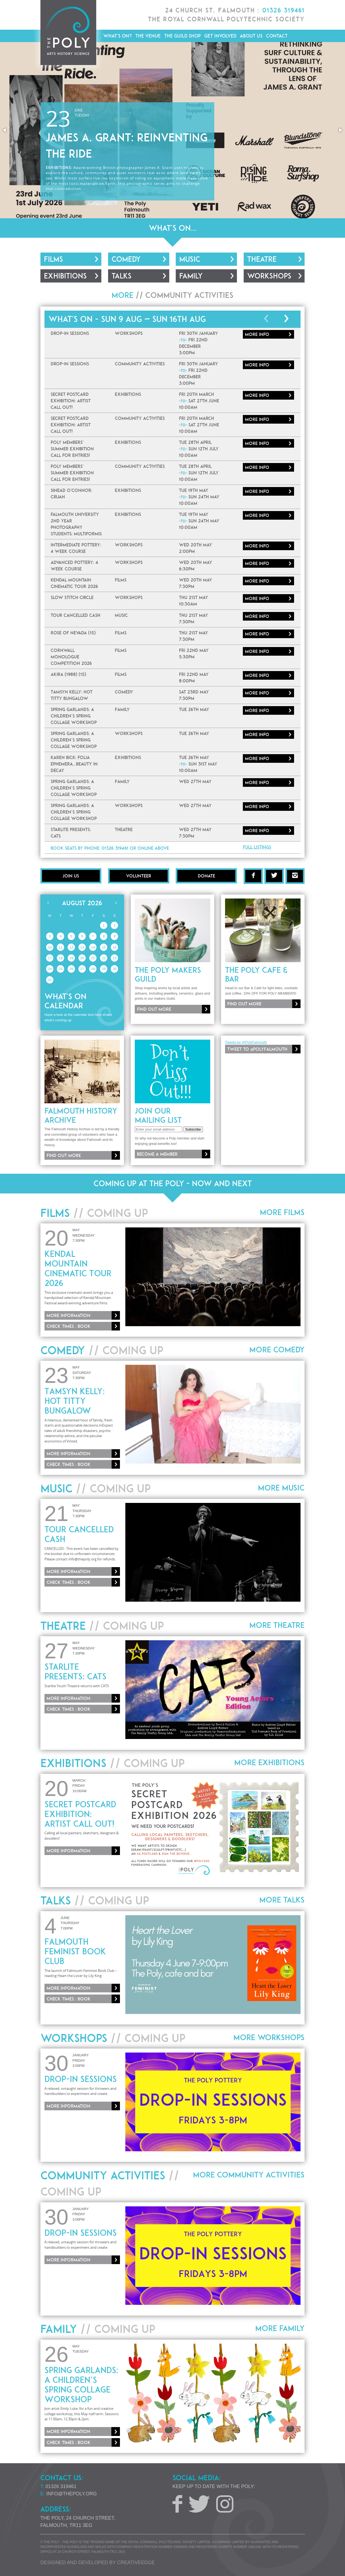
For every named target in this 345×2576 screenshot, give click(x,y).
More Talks (282, 1899)
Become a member (157, 1154)
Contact (277, 36)
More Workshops (269, 2037)
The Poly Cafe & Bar (256, 974)
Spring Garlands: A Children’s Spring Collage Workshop (81, 2384)
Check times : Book (69, 1326)
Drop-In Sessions (80, 2079)
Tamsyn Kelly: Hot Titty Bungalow (74, 1400)
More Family (280, 2328)
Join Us (71, 876)
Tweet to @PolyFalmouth (257, 1049)
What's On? (117, 36)
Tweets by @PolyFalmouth (246, 1042)
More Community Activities (249, 2174)
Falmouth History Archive (80, 1115)
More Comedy (277, 1349)
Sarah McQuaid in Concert (123, 169)
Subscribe (193, 1129)
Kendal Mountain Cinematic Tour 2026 (78, 1268)
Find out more (154, 1009)
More (257, 334)
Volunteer (138, 876)
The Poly (68, 32)
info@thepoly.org (71, 2493)
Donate (206, 876)
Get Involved (220, 36)
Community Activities (189, 295)
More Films (282, 1212)
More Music (281, 1487)
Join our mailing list (158, 1115)
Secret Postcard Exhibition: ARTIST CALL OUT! (80, 1814)
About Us (251, 36)
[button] (5, 130)
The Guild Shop (182, 36)
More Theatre (277, 1625)
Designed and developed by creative (97, 2562)
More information (174, 144)
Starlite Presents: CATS (75, 1671)
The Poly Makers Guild (168, 974)
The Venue (148, 36)
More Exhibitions (269, 1762)
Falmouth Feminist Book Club (75, 1951)
